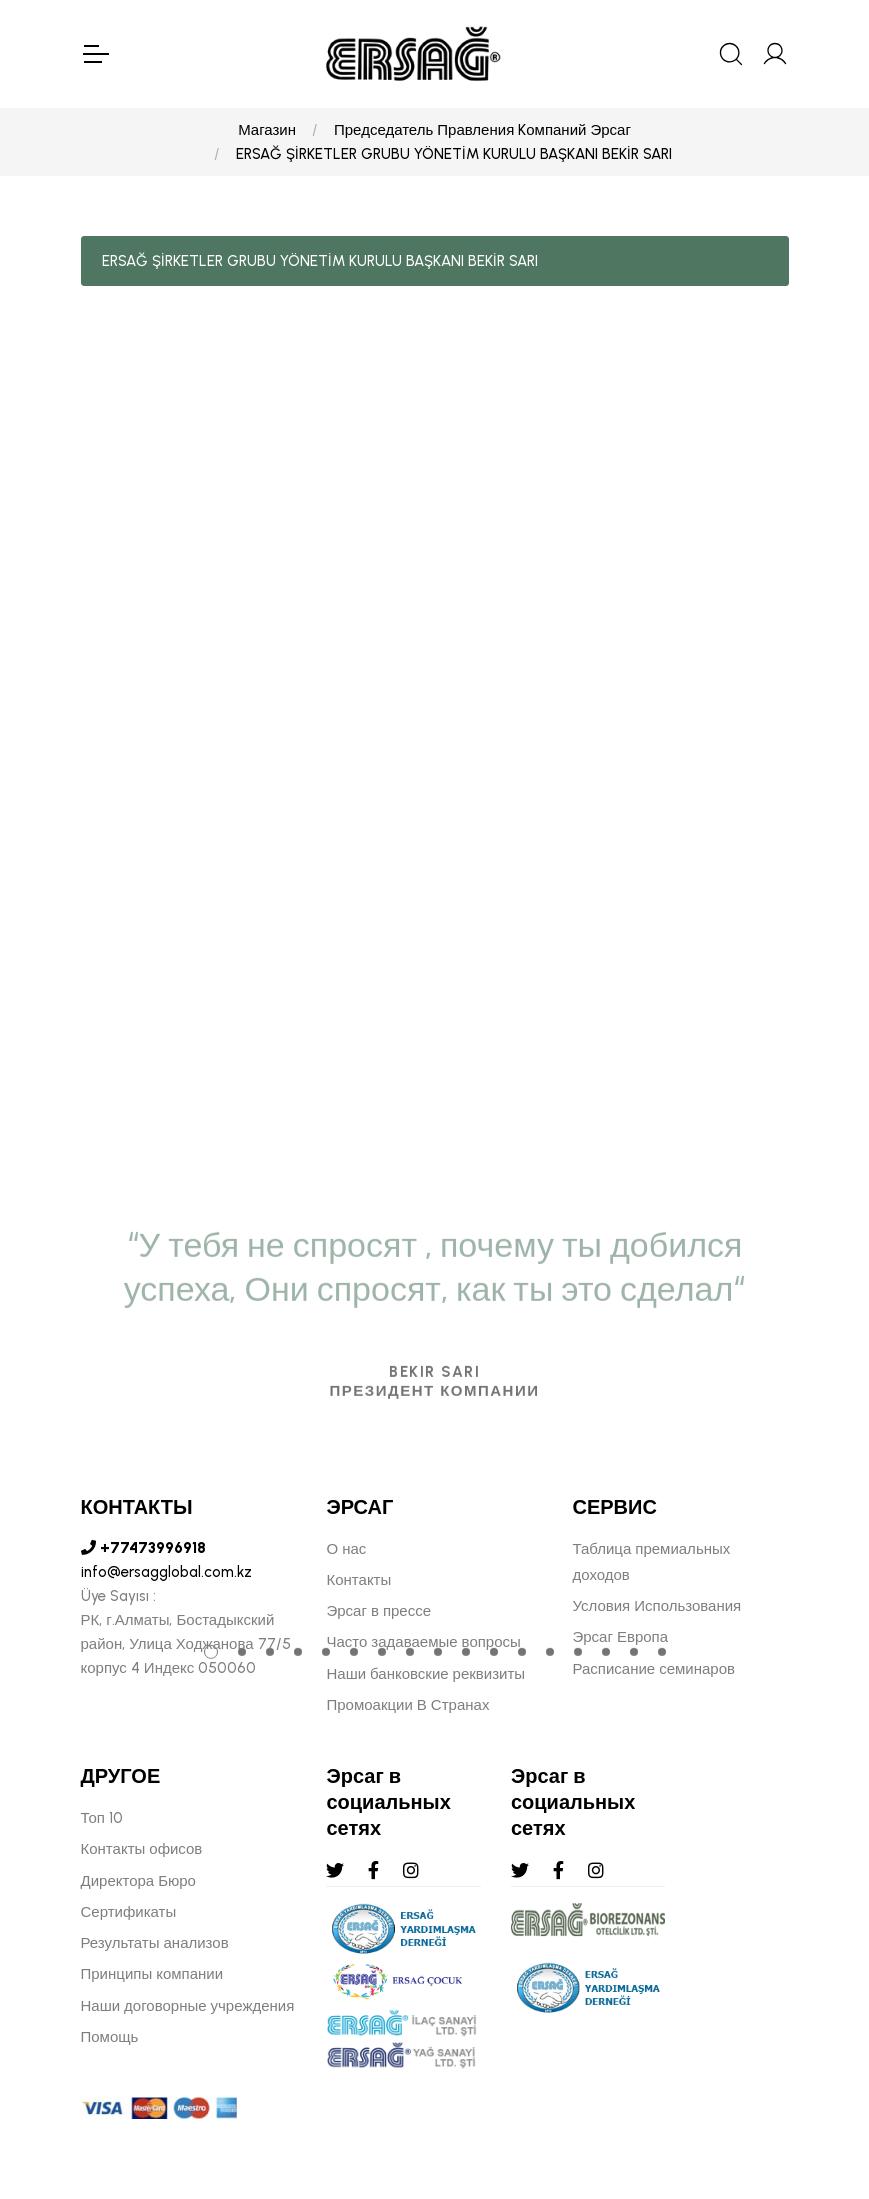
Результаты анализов (155, 1943)
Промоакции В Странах (407, 1705)
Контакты (358, 1580)
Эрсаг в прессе (378, 1611)
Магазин (267, 130)
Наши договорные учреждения (188, 2006)
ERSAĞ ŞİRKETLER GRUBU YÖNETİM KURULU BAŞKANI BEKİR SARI (454, 154)
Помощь (110, 2037)
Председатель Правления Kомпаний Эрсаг (482, 130)
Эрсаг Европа (620, 1637)
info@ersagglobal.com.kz (166, 1572)
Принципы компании (152, 1974)
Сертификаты (129, 1912)
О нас (346, 1549)
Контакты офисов (142, 1849)
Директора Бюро (138, 1881)
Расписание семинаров (653, 1669)
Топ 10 (102, 1818)
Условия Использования (656, 1606)
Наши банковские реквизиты (425, 1674)
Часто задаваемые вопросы (423, 1642)
